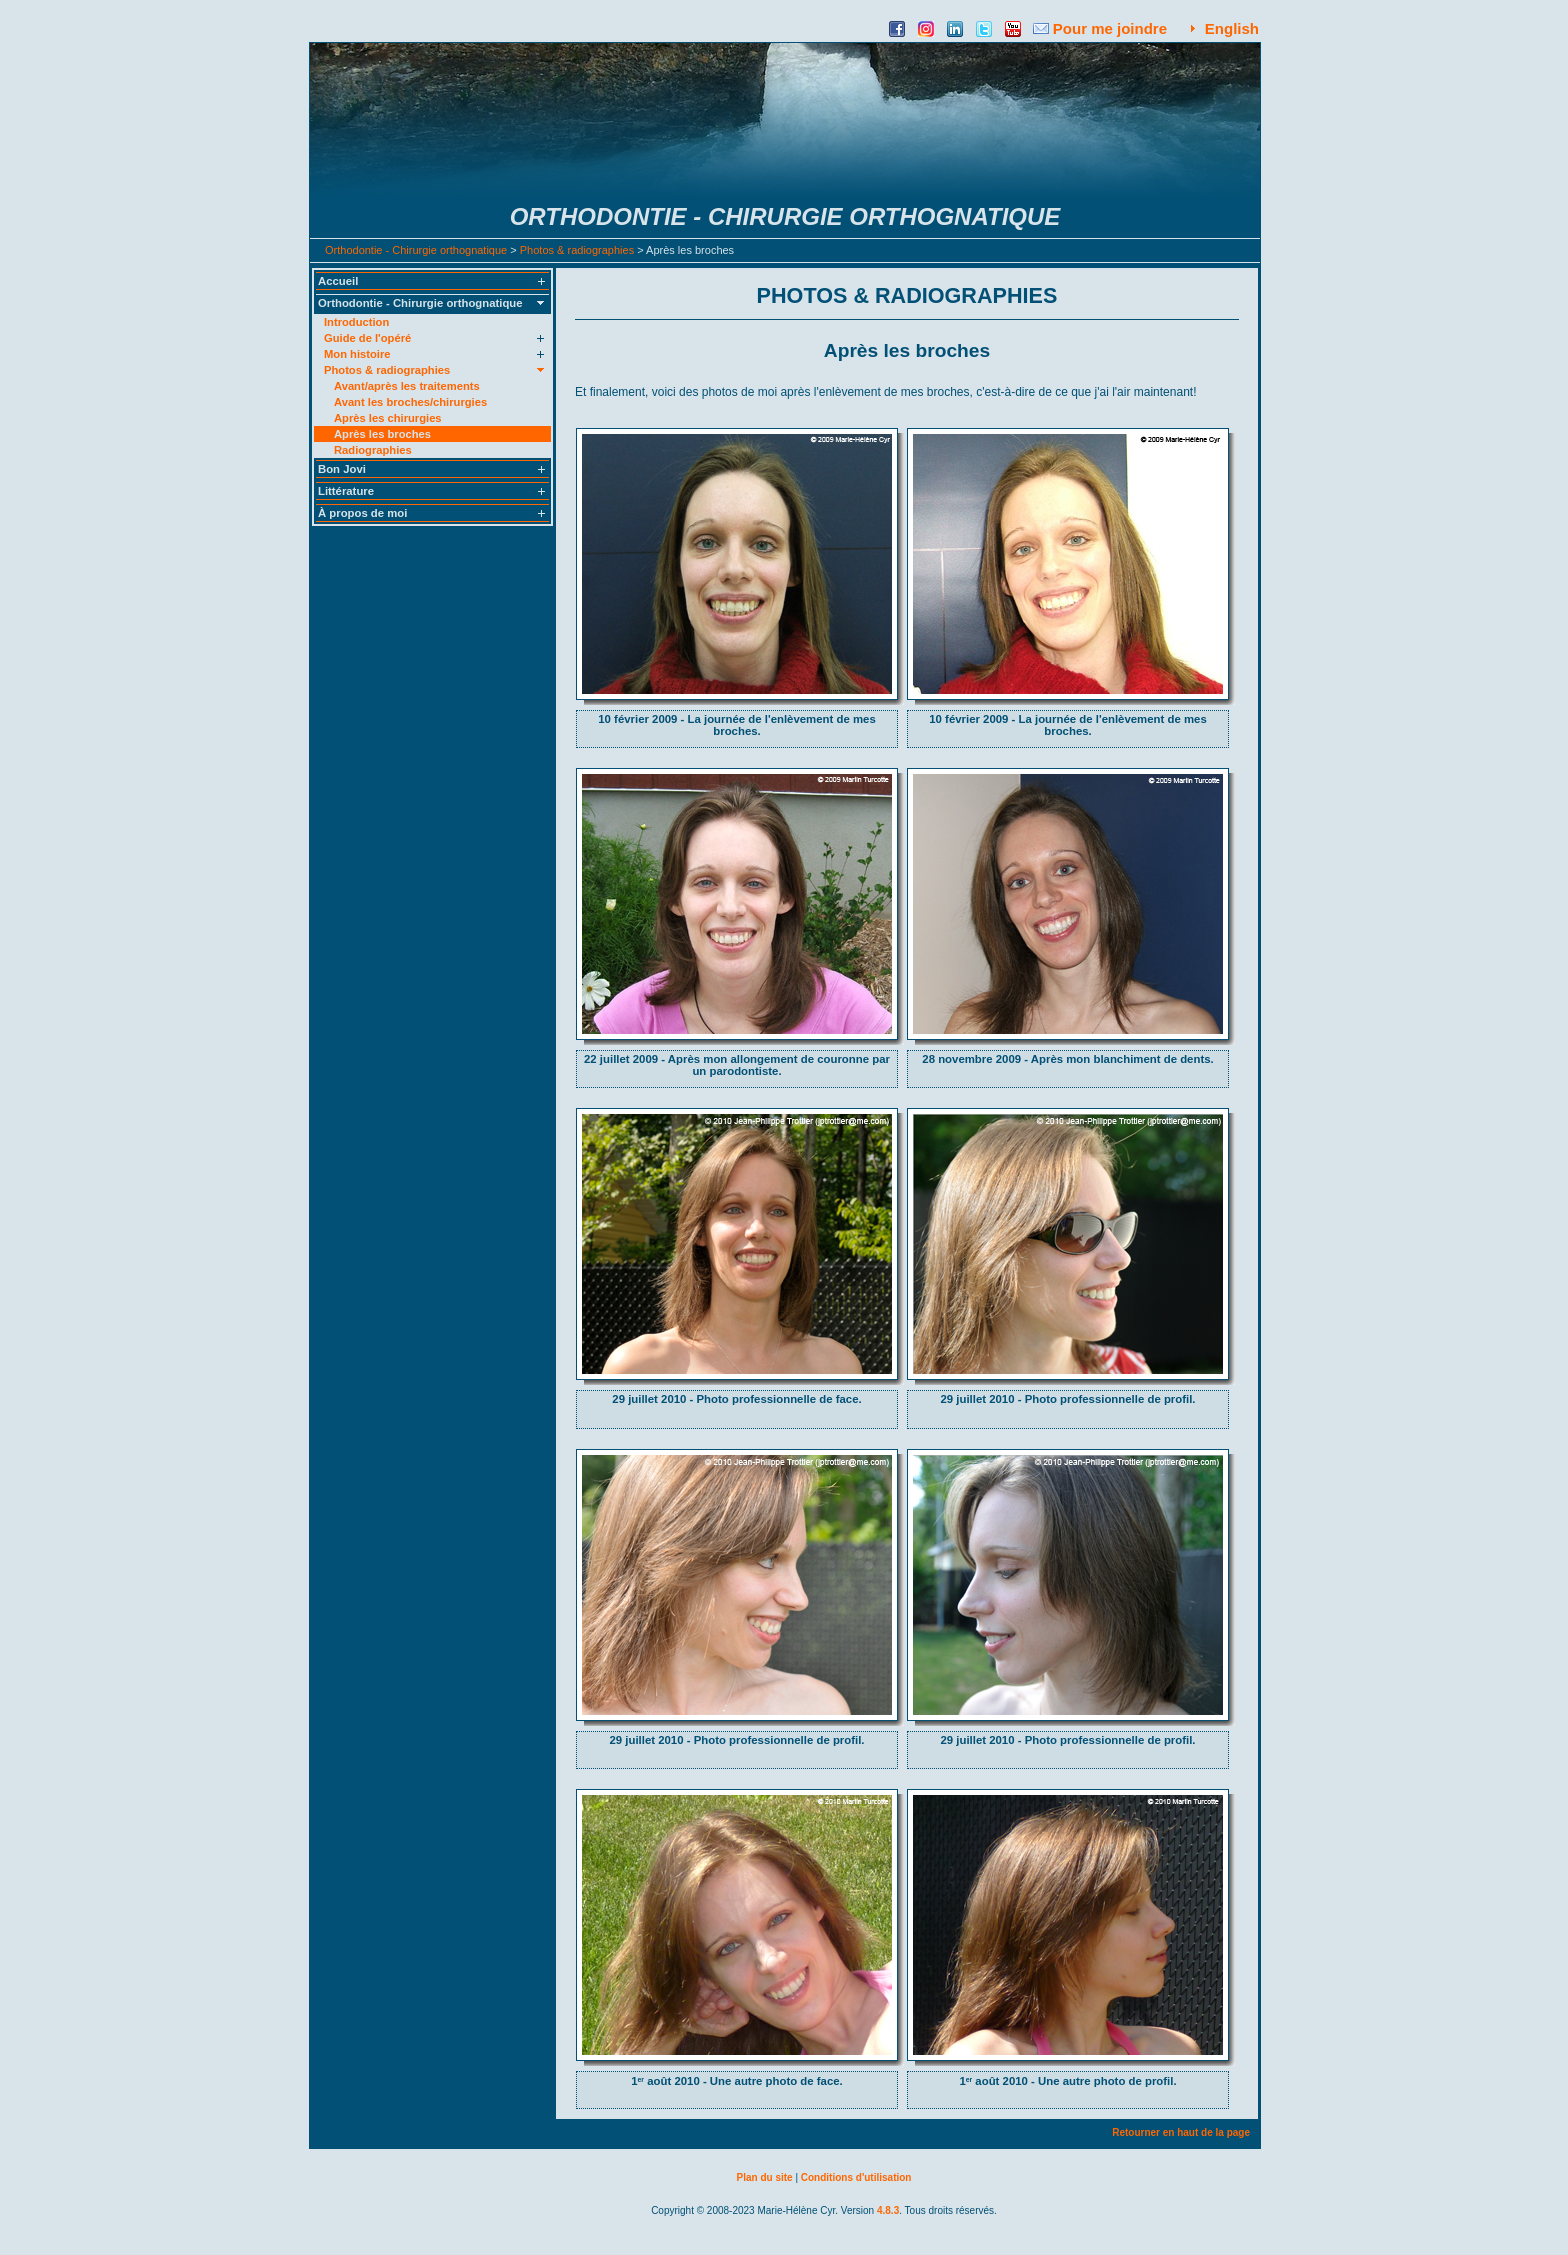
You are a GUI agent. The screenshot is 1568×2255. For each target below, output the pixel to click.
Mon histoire (357, 354)
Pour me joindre (1110, 28)
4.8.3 (888, 2210)
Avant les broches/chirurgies (410, 402)
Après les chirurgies (388, 418)
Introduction (356, 322)
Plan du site (765, 2177)
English (1232, 28)
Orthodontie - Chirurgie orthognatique (416, 250)
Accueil (338, 281)
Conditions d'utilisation (856, 2177)
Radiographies (373, 450)
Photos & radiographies (577, 250)
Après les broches (382, 434)
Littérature (346, 491)
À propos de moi (362, 513)
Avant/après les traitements (407, 386)
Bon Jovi (342, 469)
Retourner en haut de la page (1181, 2132)
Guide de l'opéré (367, 338)
